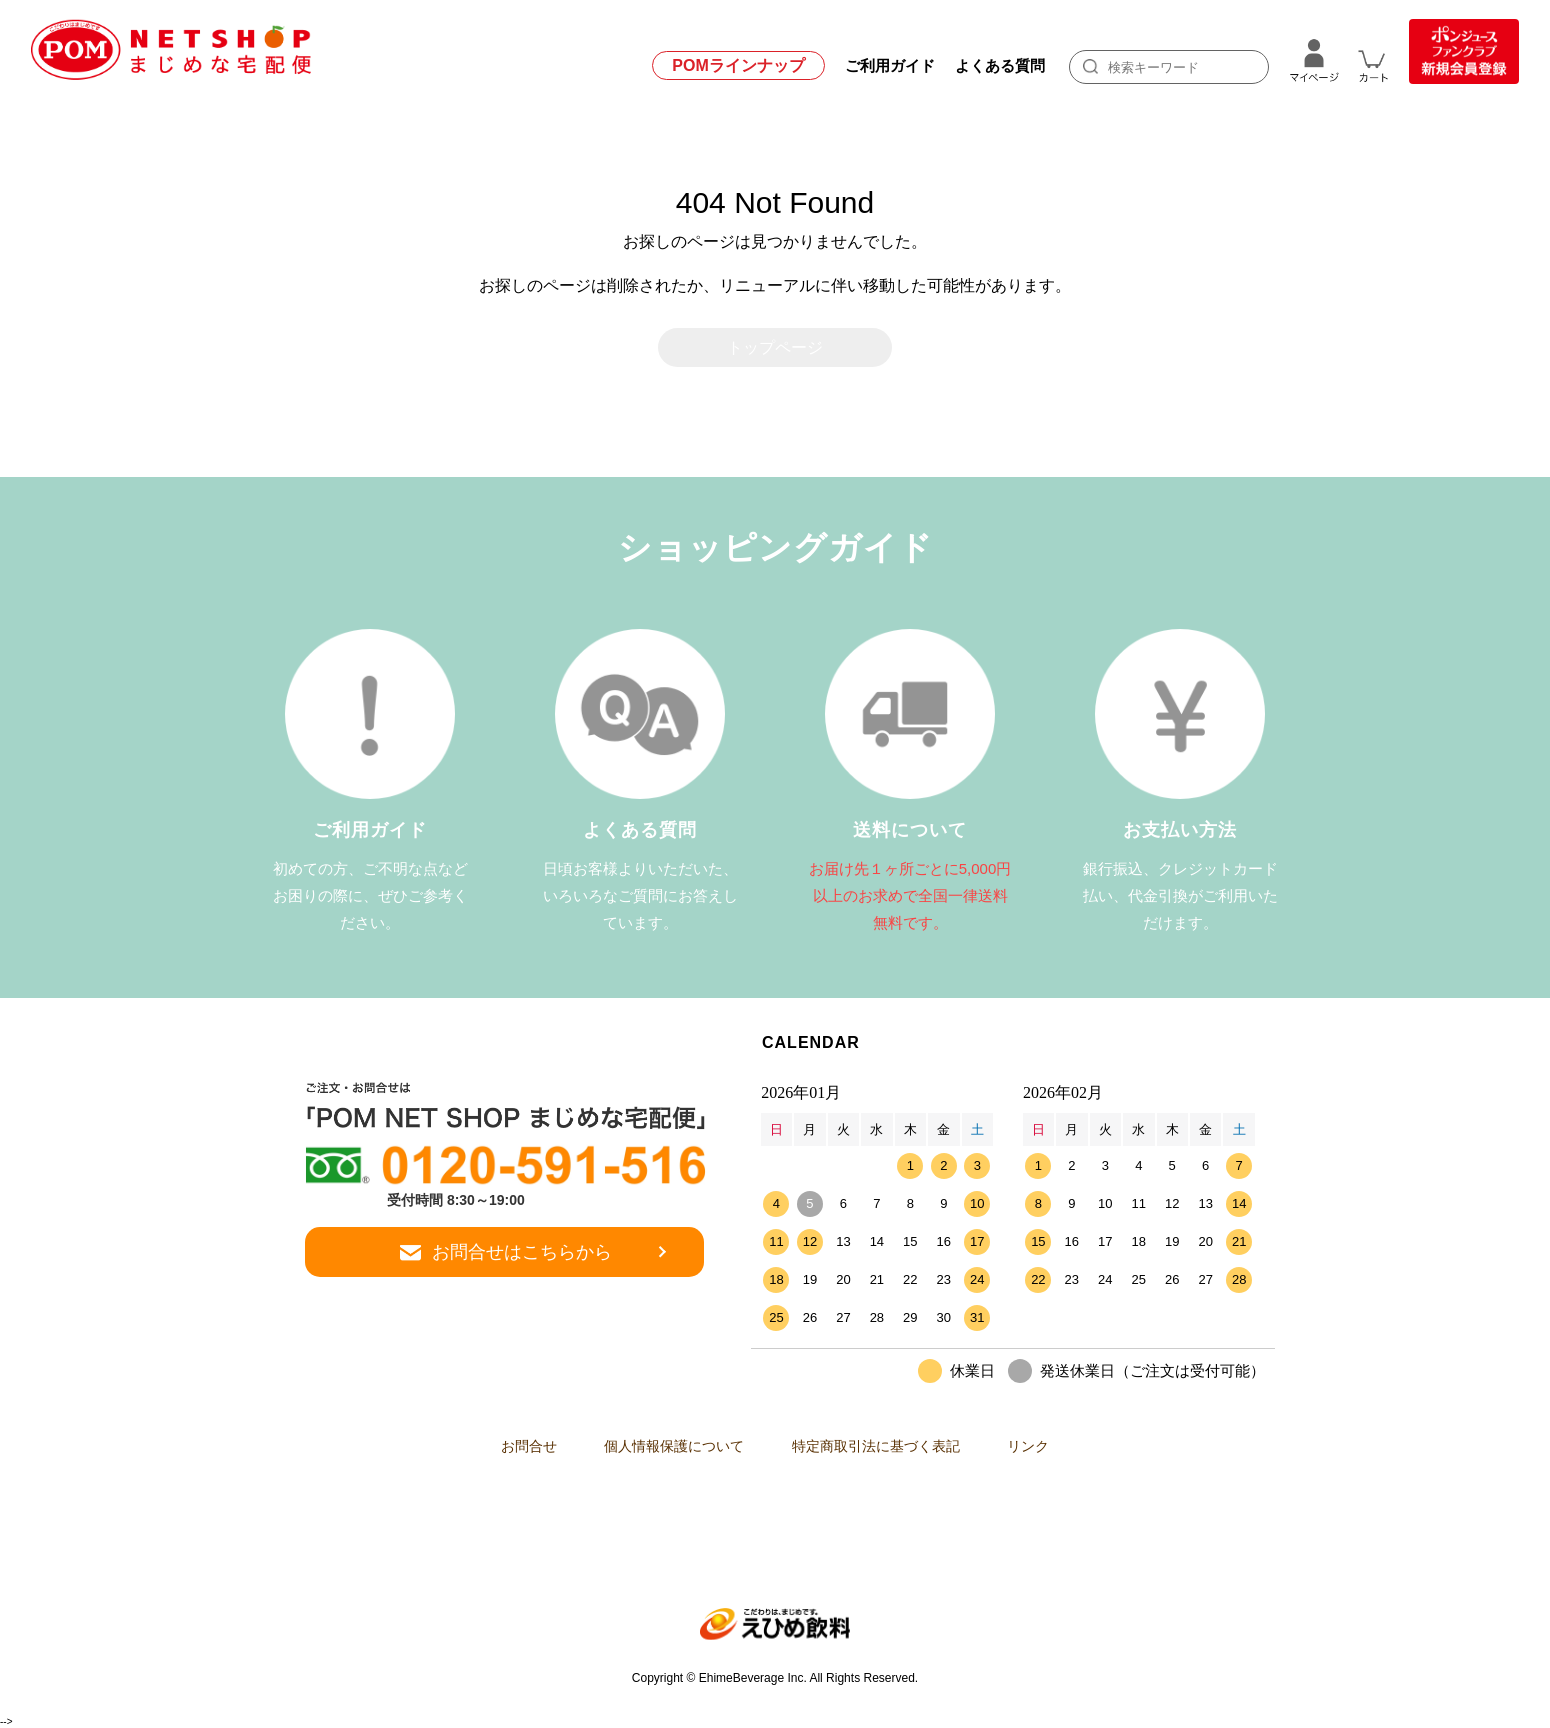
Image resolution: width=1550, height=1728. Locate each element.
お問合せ (510, 1447)
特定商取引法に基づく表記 (882, 1447)
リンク (1047, 1447)
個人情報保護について (668, 1447)
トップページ (775, 347)
